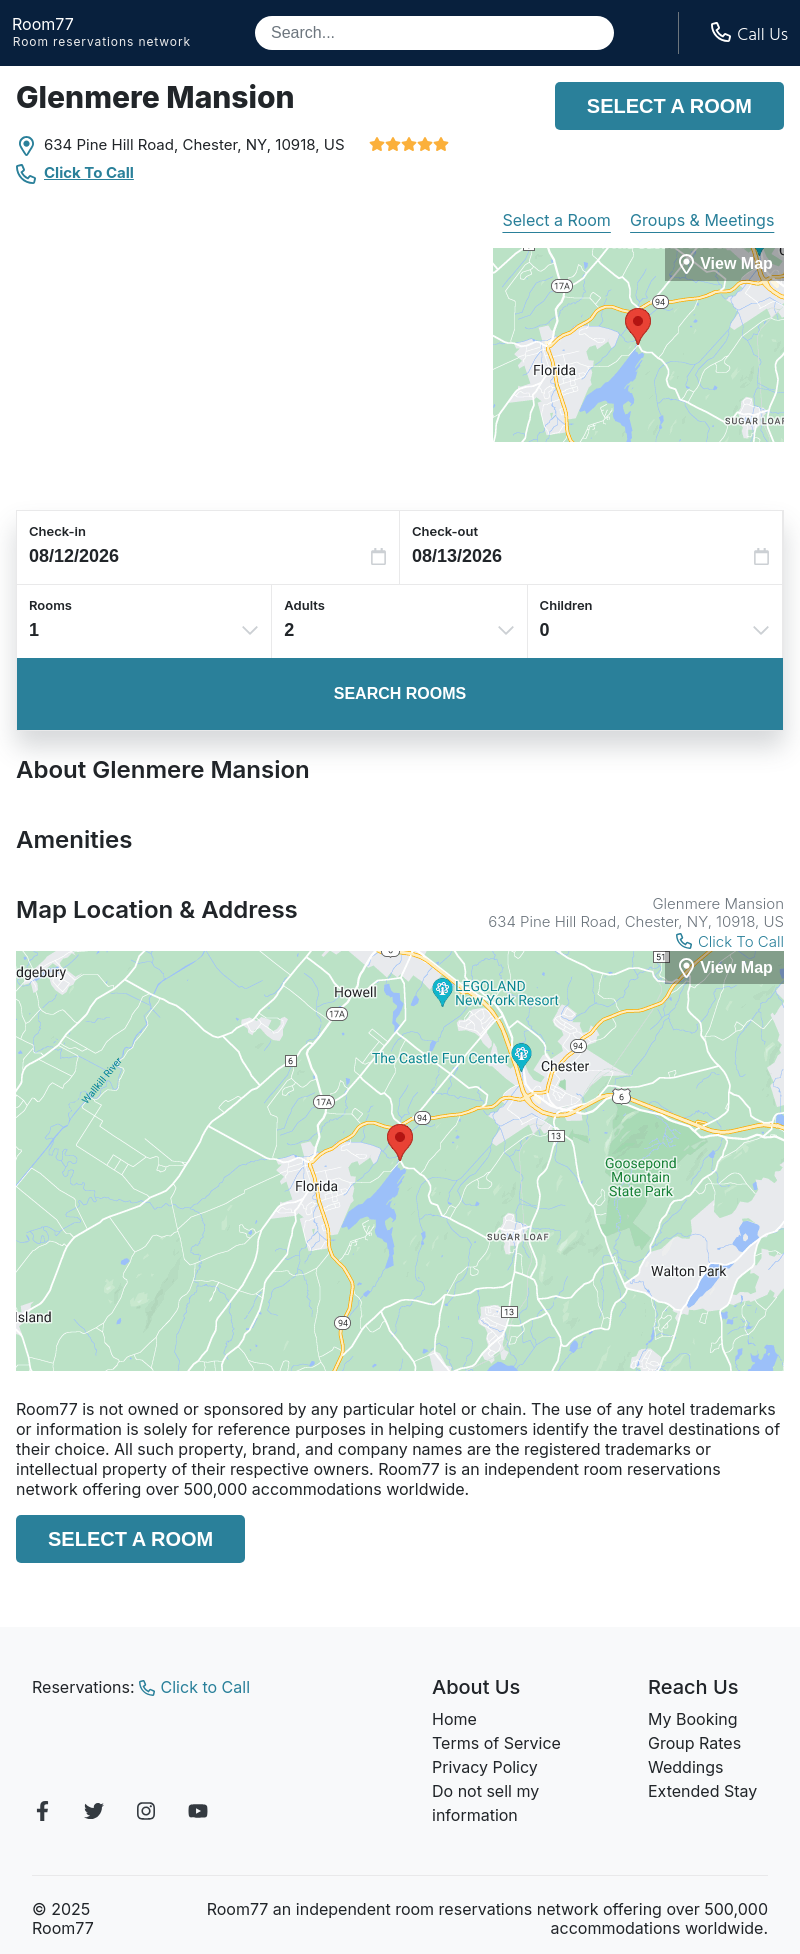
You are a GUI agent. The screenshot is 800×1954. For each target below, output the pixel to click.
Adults (304, 605)
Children (566, 605)
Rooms (50, 605)
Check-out (445, 531)
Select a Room (669, 106)
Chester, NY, (227, 144)
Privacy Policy (485, 1767)
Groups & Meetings (702, 220)
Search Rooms (400, 693)
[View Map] (724, 967)
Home (454, 1719)
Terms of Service (496, 1743)
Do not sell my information (485, 1803)
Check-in (57, 531)
